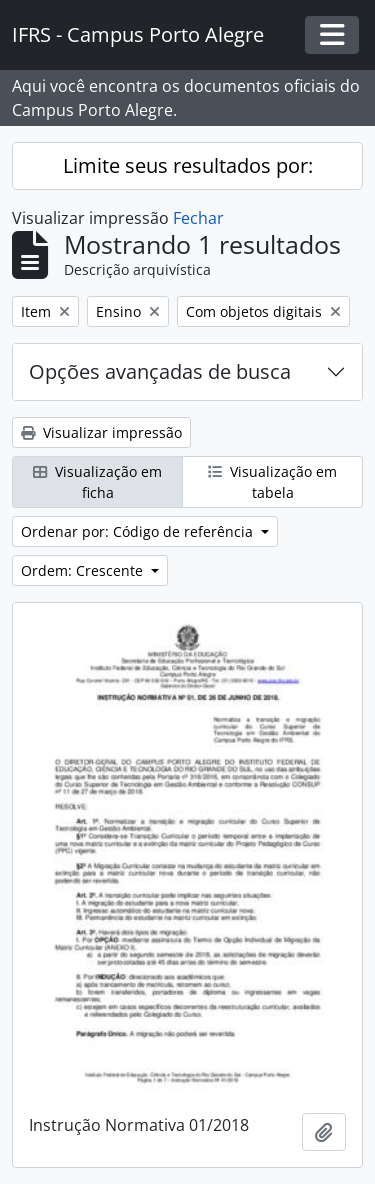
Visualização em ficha (97, 482)
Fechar (198, 218)
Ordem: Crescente (84, 570)
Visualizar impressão (101, 432)
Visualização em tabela (272, 482)
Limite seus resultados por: (188, 165)
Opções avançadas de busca (160, 371)
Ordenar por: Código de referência (139, 531)
